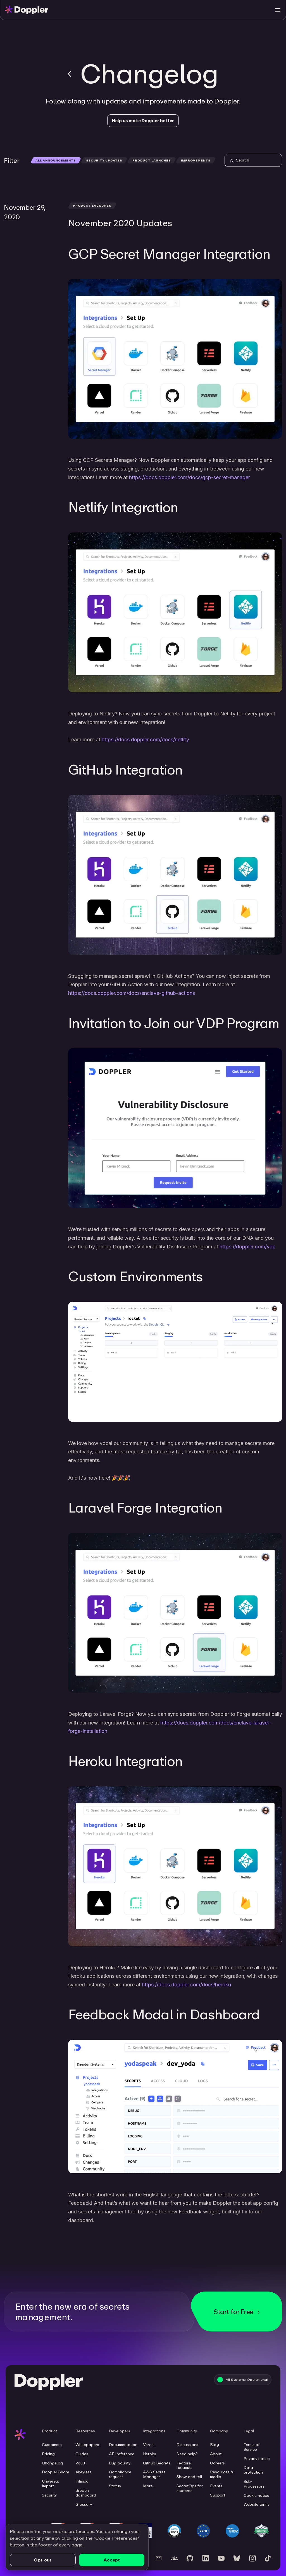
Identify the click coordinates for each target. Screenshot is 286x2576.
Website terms (257, 2504)
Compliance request (120, 2474)
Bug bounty (119, 2463)
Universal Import (50, 2483)
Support (217, 2495)
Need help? (187, 2454)
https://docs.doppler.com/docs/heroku (186, 1985)
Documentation (123, 2444)
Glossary (83, 2504)
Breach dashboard (85, 2492)
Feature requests (184, 2465)
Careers (217, 2463)
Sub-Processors (254, 2483)
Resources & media (221, 2474)
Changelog (52, 2463)
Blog (214, 2444)
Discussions (187, 2444)
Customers (52, 2444)
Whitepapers (87, 2444)
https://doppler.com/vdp (248, 1247)
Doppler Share (55, 2472)
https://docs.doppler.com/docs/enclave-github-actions (131, 993)
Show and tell (189, 2476)
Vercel (149, 2444)
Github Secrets (156, 2463)
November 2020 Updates (120, 222)
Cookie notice (256, 2495)
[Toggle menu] (278, 10)
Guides (81, 2454)
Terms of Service (251, 2447)
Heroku (149, 2454)
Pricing (48, 2454)
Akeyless (83, 2472)
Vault (80, 2463)
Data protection (253, 2469)
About (215, 2454)
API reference (121, 2454)
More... (149, 2486)
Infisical (82, 2481)
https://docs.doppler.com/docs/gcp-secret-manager (189, 477)
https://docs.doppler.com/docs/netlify (145, 739)
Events (216, 2486)
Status (115, 2486)
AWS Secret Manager (154, 2474)
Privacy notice (257, 2458)
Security (49, 2495)
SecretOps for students (190, 2488)
